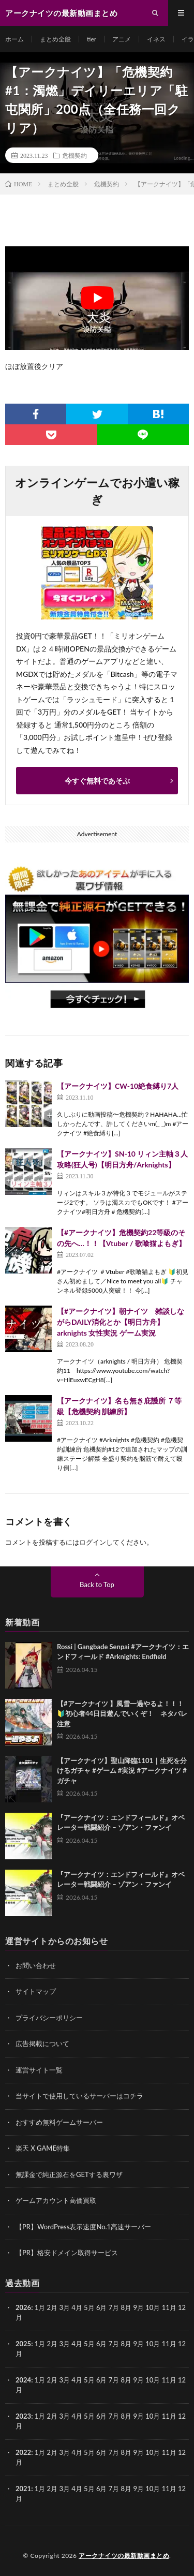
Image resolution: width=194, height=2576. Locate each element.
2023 (23, 2416)
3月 (64, 2307)
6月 (101, 2344)
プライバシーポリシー (49, 2018)
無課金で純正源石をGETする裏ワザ (69, 2174)
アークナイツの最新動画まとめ (124, 2555)
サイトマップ (36, 1991)
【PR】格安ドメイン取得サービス (67, 2252)
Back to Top (97, 1584)
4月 (76, 2307)
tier (91, 39)
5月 (89, 2344)
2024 (23, 2380)
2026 (23, 2307)
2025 (23, 2344)
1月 (40, 2307)
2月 (52, 2307)
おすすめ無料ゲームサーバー (59, 2122)
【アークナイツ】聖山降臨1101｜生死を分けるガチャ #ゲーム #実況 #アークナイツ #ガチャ (122, 1770)
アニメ (121, 39)
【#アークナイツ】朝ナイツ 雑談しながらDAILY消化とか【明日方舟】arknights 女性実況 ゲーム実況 (120, 1322)
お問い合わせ (36, 1965)
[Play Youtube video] (97, 298)
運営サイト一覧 (39, 2070)
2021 (23, 2488)
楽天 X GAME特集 (43, 2148)
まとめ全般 (55, 39)
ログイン (92, 1542)
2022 (23, 2452)
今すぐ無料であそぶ (97, 780)
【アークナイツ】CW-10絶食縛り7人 (117, 1086)
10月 (152, 2344)
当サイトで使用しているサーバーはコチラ (79, 2096)
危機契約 (74, 155)
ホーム (14, 39)
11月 (169, 2344)
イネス (156, 39)
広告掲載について (42, 2043)
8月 (126, 2344)
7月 (114, 2344)
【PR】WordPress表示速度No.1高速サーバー (83, 2227)
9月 (138, 2344)
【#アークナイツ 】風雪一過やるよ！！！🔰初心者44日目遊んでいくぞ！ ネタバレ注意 (122, 1713)
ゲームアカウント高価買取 (56, 2200)
